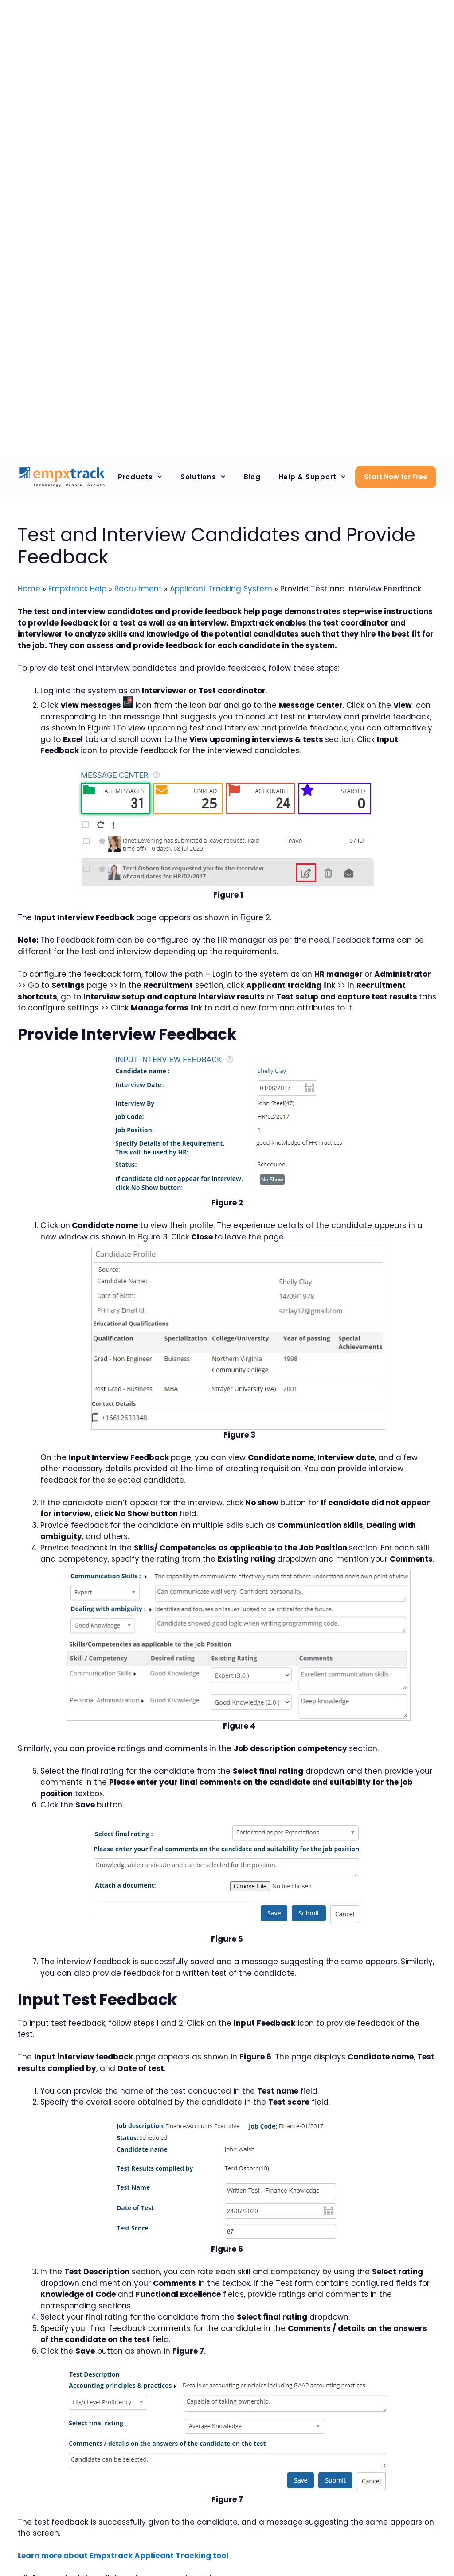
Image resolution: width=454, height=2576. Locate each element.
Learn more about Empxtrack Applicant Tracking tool (123, 2555)
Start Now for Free (395, 477)
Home (29, 588)
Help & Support (317, 477)
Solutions (207, 477)
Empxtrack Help (77, 588)
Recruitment (138, 588)
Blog (252, 477)
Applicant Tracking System (221, 588)
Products (145, 477)
